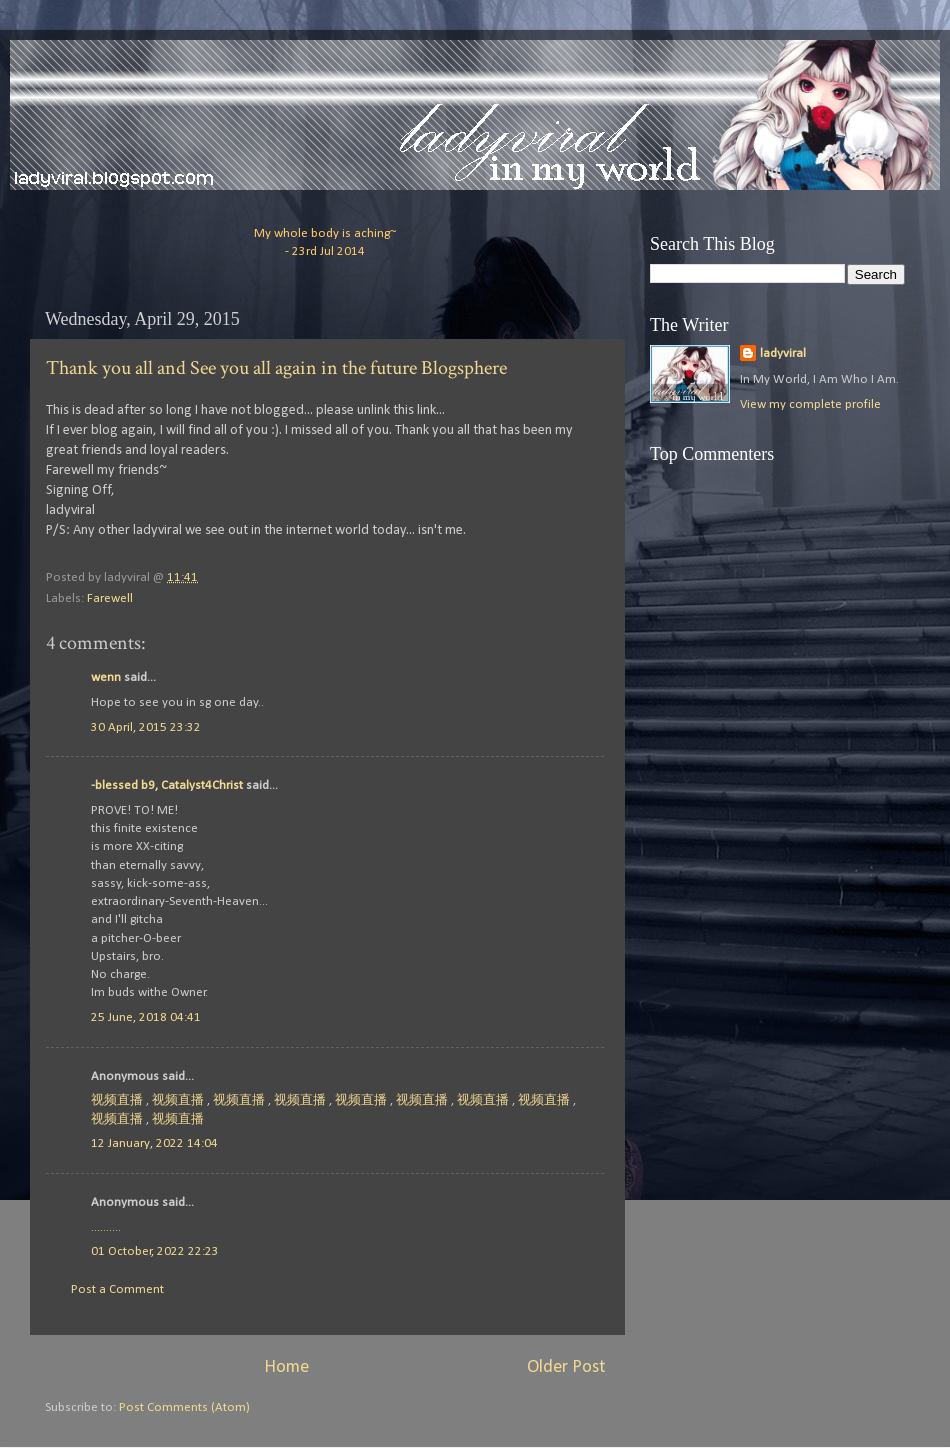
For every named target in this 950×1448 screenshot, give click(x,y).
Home (286, 1367)
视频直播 (117, 1100)
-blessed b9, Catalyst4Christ (167, 785)
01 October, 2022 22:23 (155, 1251)
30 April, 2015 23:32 (146, 727)
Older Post (566, 1367)
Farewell (110, 598)
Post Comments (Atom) (184, 1407)
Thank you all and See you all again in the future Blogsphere (276, 368)
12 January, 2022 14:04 (154, 1143)
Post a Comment (117, 1289)
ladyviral (783, 353)
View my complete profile (810, 404)
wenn (106, 677)
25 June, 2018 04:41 (146, 1017)
